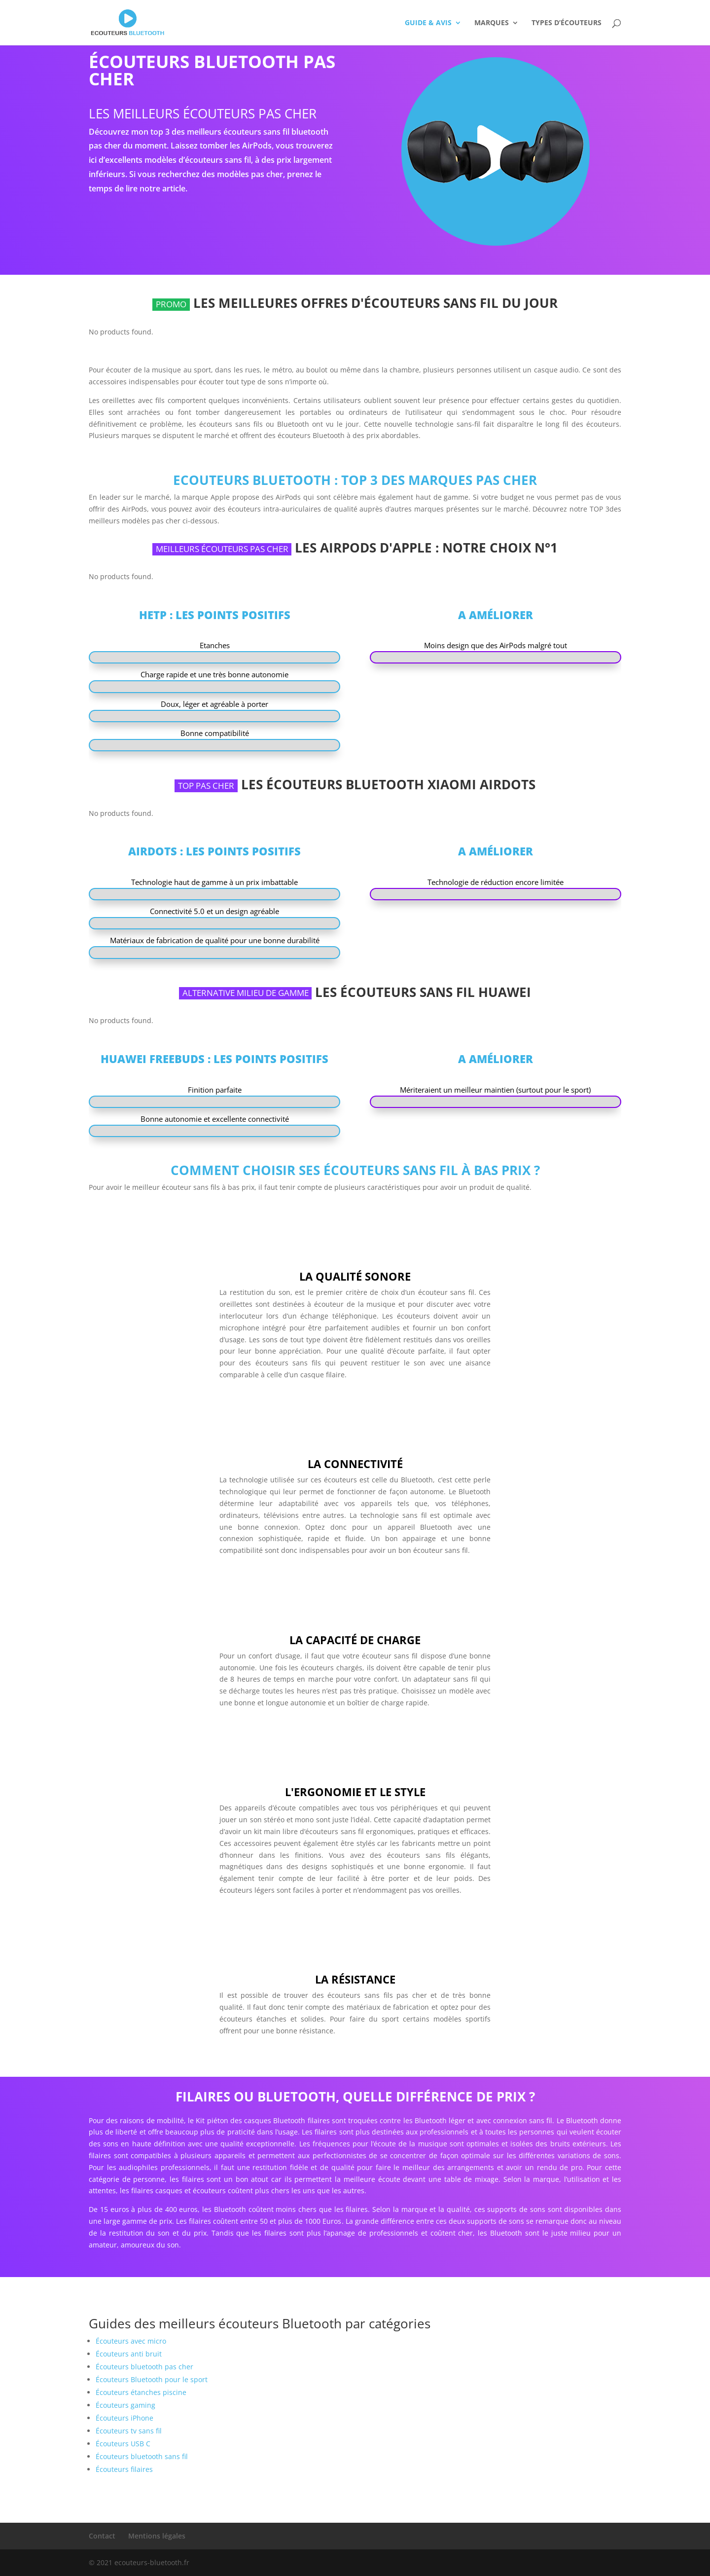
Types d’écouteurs (567, 23)
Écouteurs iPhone (124, 2418)
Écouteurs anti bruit (129, 2353)
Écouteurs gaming (125, 2405)
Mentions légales (156, 2535)
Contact (102, 2535)
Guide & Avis (428, 23)
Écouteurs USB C (123, 2443)
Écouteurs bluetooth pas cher (144, 2366)
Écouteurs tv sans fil (129, 2430)
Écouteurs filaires (124, 2469)
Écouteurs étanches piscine (141, 2392)
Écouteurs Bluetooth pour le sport (152, 2379)
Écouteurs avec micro (131, 2341)
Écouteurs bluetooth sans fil (142, 2456)
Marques (491, 23)
